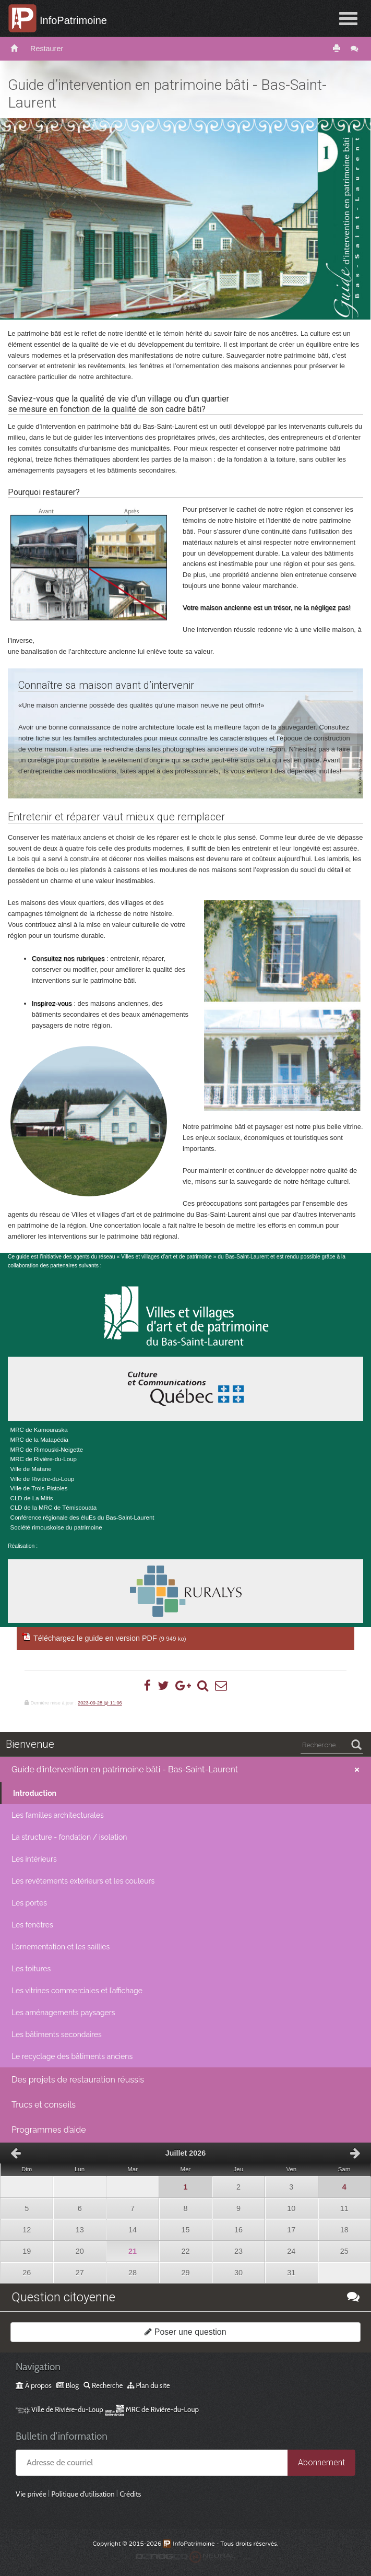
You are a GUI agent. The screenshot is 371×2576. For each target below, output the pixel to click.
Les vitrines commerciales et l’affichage (76, 1990)
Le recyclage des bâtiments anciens (72, 2056)
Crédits (130, 2494)
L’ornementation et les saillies (60, 1947)
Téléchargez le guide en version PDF (109, 1638)
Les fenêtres (32, 1925)
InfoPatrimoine (73, 20)
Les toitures (31, 1969)
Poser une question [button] (185, 2331)
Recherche (103, 2385)
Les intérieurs (34, 1859)
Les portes (29, 1903)
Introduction (34, 1793)
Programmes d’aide (48, 2130)
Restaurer (46, 48)
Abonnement (321, 2462)
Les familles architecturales (57, 1815)
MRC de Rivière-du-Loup (152, 2409)
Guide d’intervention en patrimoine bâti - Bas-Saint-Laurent (124, 1769)
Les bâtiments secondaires (56, 2034)
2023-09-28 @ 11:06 (100, 1702)
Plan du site (148, 2385)
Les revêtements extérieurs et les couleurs (82, 1881)
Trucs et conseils (43, 2105)
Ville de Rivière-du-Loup (59, 2409)
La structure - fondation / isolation (69, 1837)
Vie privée (31, 2494)
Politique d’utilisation (82, 2494)
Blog (67, 2385)
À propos (34, 2385)
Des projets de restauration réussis (77, 2080)
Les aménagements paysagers (63, 2012)
